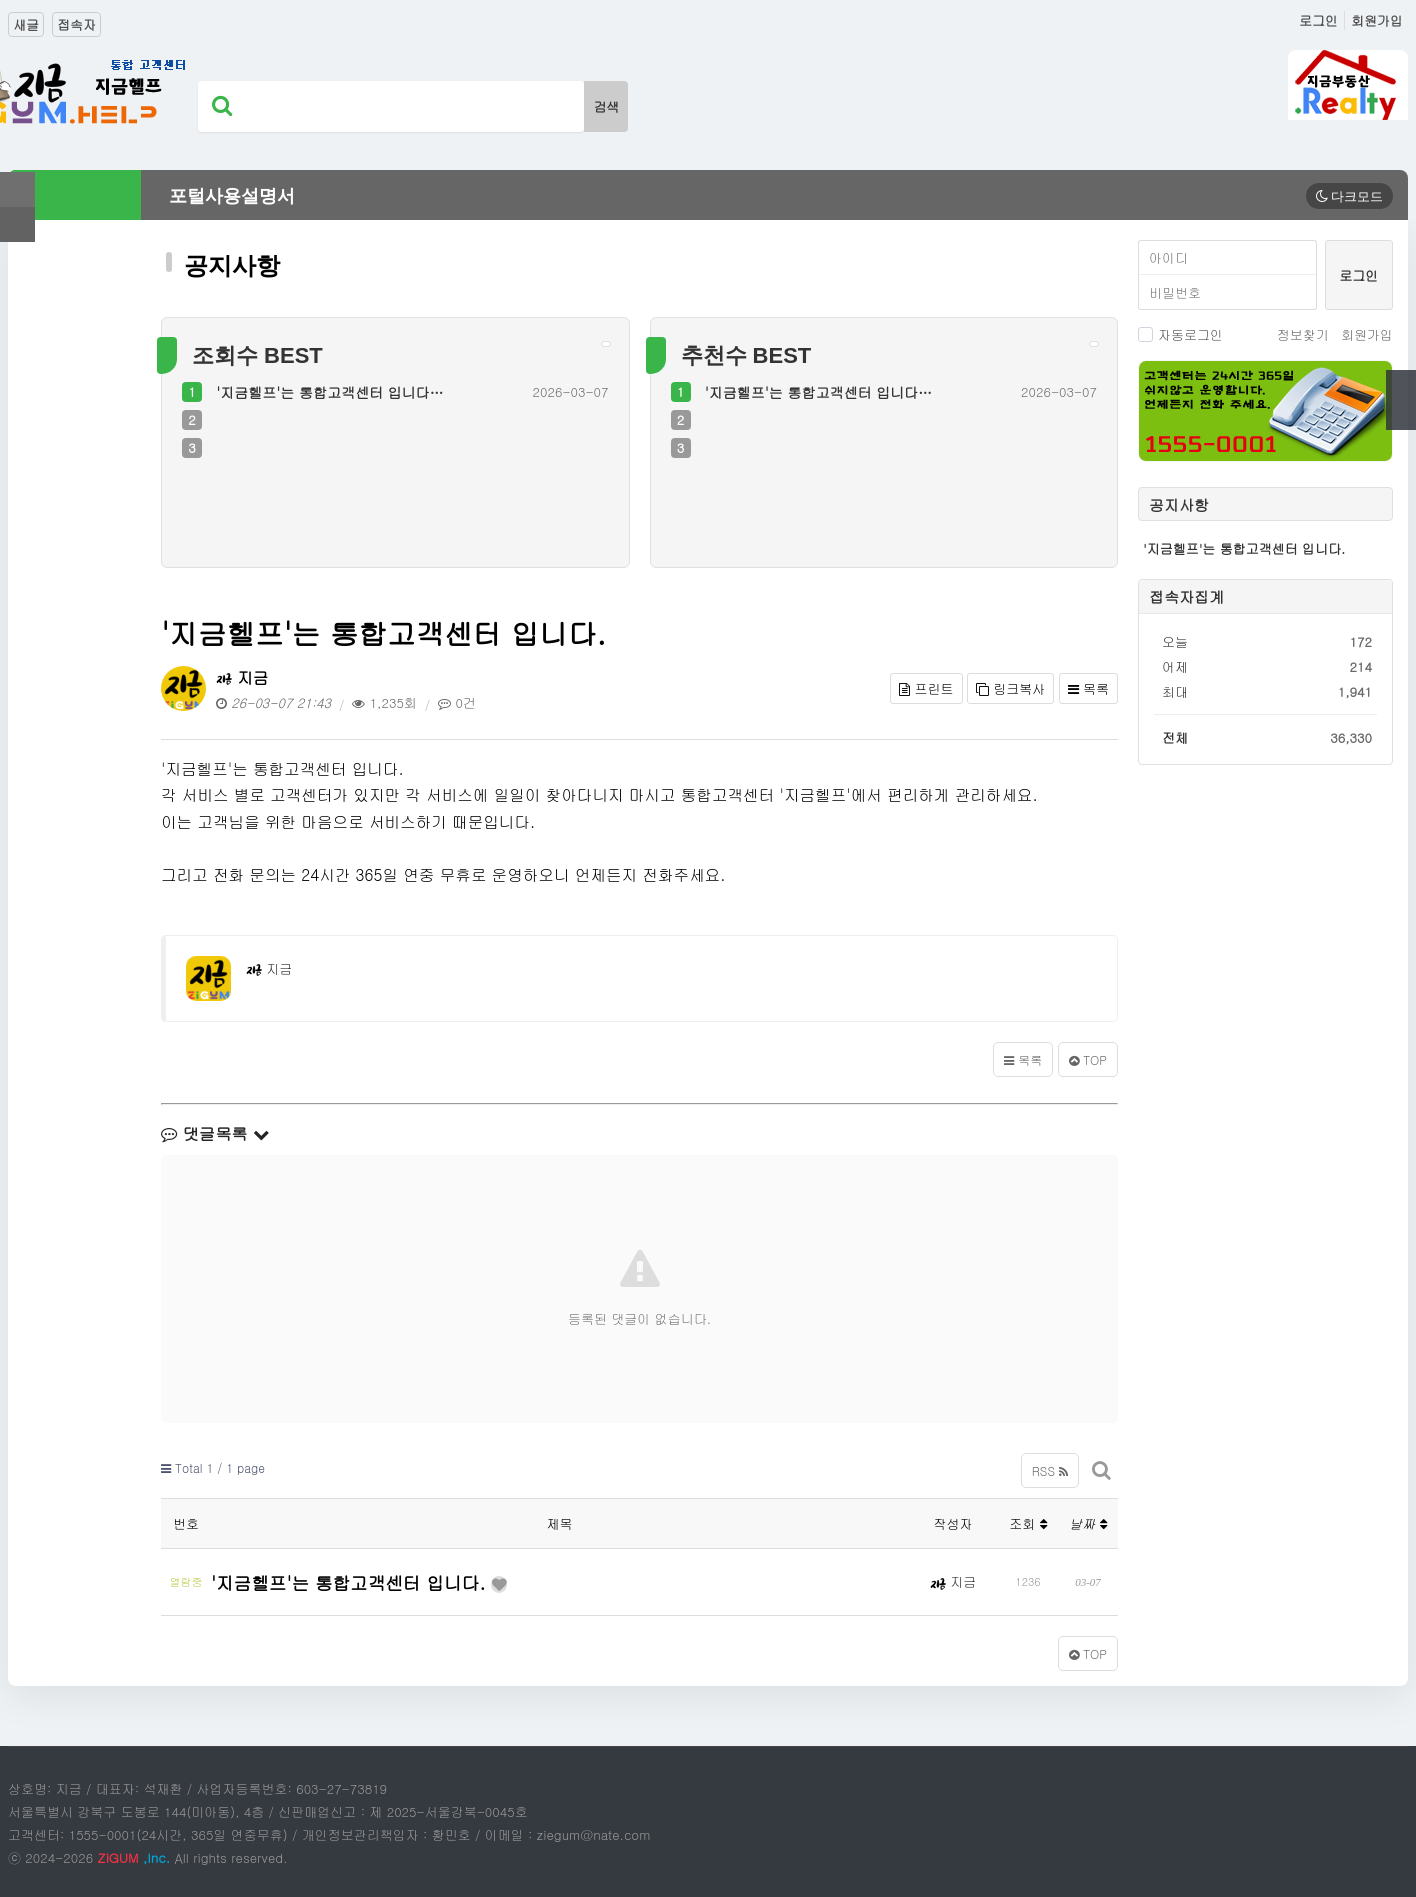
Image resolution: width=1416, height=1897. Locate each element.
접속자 (76, 24)
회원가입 (1377, 20)
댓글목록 (215, 1133)
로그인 (1318, 20)
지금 (242, 677)
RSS (1050, 1470)
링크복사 (1010, 688)
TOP (1088, 1059)
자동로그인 (1180, 334)
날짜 (1087, 1523)
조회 (1027, 1523)
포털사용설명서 (232, 196)
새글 (26, 24)
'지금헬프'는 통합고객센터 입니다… (329, 392)
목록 (1088, 688)
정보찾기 (1303, 334)
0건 (457, 702)
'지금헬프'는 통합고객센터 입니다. (354, 1581)
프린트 (926, 688)
